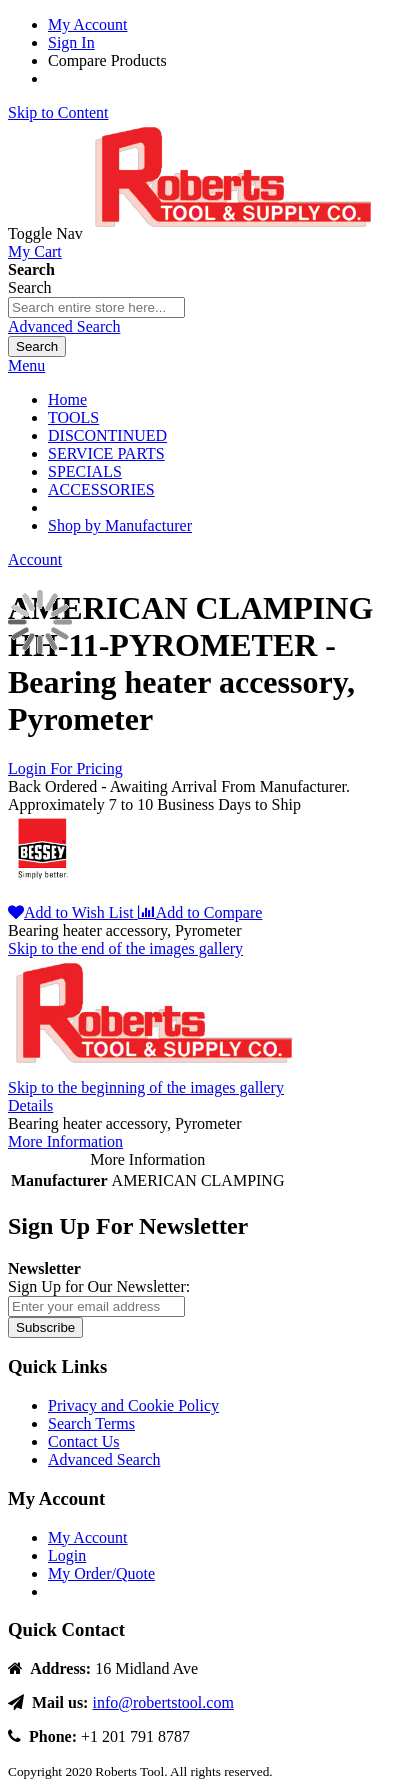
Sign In (71, 42)
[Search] (37, 346)
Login (67, 1555)
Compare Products (107, 60)
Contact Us (84, 1441)
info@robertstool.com (162, 1702)
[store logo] (237, 233)
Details (30, 1105)
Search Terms (91, 1423)
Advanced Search (64, 326)
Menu (26, 365)
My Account (88, 24)
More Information (65, 1141)
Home (67, 399)
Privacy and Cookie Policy (133, 1405)
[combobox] (96, 307)
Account (35, 559)
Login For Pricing (65, 768)
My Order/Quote (101, 1573)
